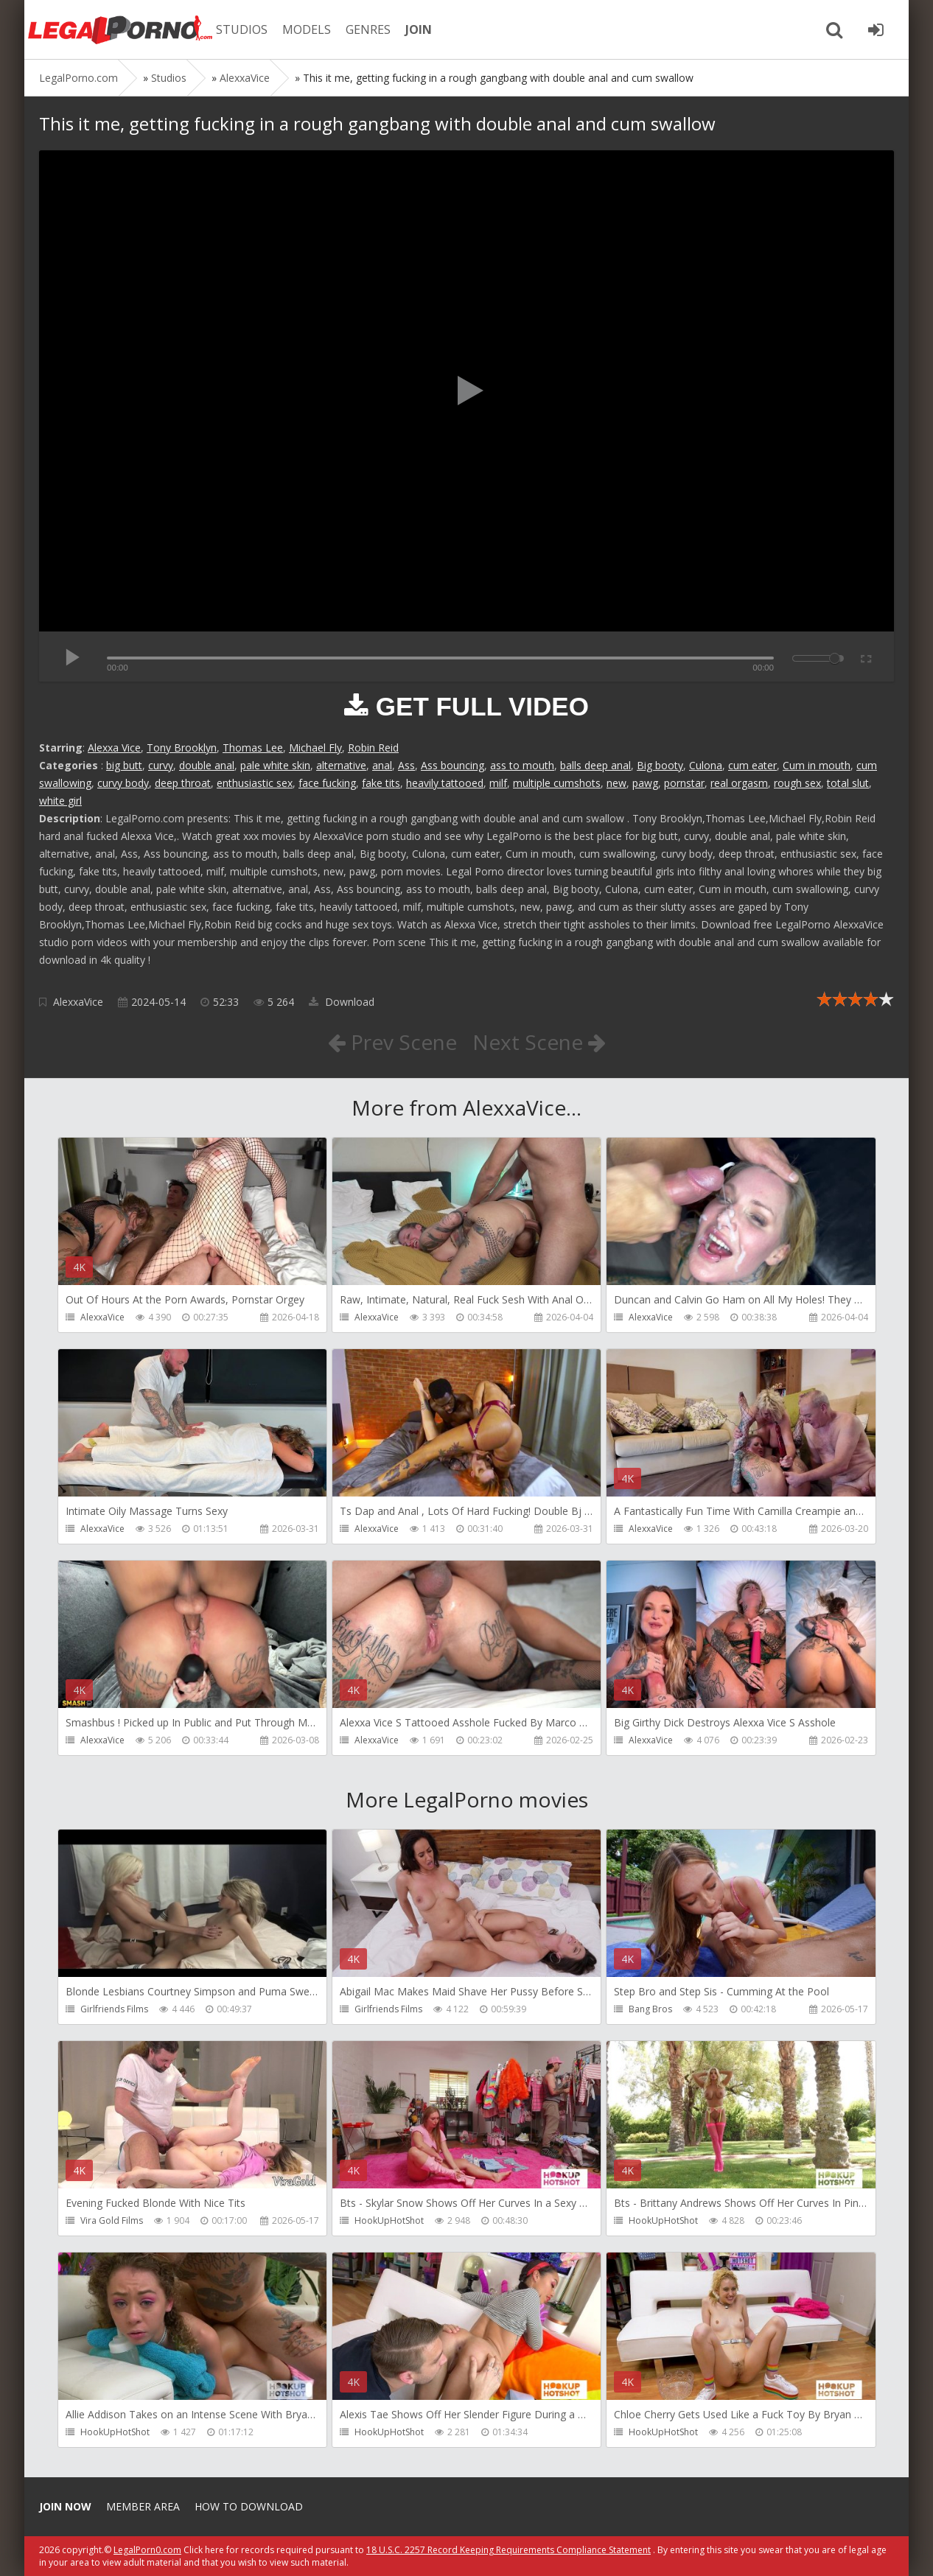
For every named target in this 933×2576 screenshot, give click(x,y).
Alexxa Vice (114, 748)
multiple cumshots (557, 783)
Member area (143, 2506)
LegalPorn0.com (147, 2550)
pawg (645, 783)
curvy (160, 765)
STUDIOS (242, 29)
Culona (705, 765)
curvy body (123, 783)
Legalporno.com (120, 29)
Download (341, 1002)
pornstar (684, 783)
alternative (341, 765)
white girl (60, 801)
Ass (406, 765)
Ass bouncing (452, 765)
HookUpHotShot (389, 2220)
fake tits (381, 783)
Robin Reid (373, 748)
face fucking (327, 783)
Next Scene (539, 1042)
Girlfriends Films (114, 2009)
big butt (124, 765)
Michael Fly (315, 748)
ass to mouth (522, 765)
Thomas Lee (253, 748)
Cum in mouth (816, 765)
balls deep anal (595, 765)
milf (498, 783)
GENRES (368, 29)
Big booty (660, 765)
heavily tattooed (444, 783)
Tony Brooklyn (182, 748)
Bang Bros (650, 2009)
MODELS (306, 29)
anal (382, 765)
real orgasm (739, 783)
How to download (249, 2506)
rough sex (797, 783)
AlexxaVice (78, 1002)
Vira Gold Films (111, 2220)
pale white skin (275, 765)
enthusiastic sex (255, 783)
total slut (848, 783)
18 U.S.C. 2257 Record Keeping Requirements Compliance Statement (508, 2550)
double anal (206, 765)
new (616, 783)
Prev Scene (392, 1042)
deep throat (183, 783)
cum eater (752, 765)
